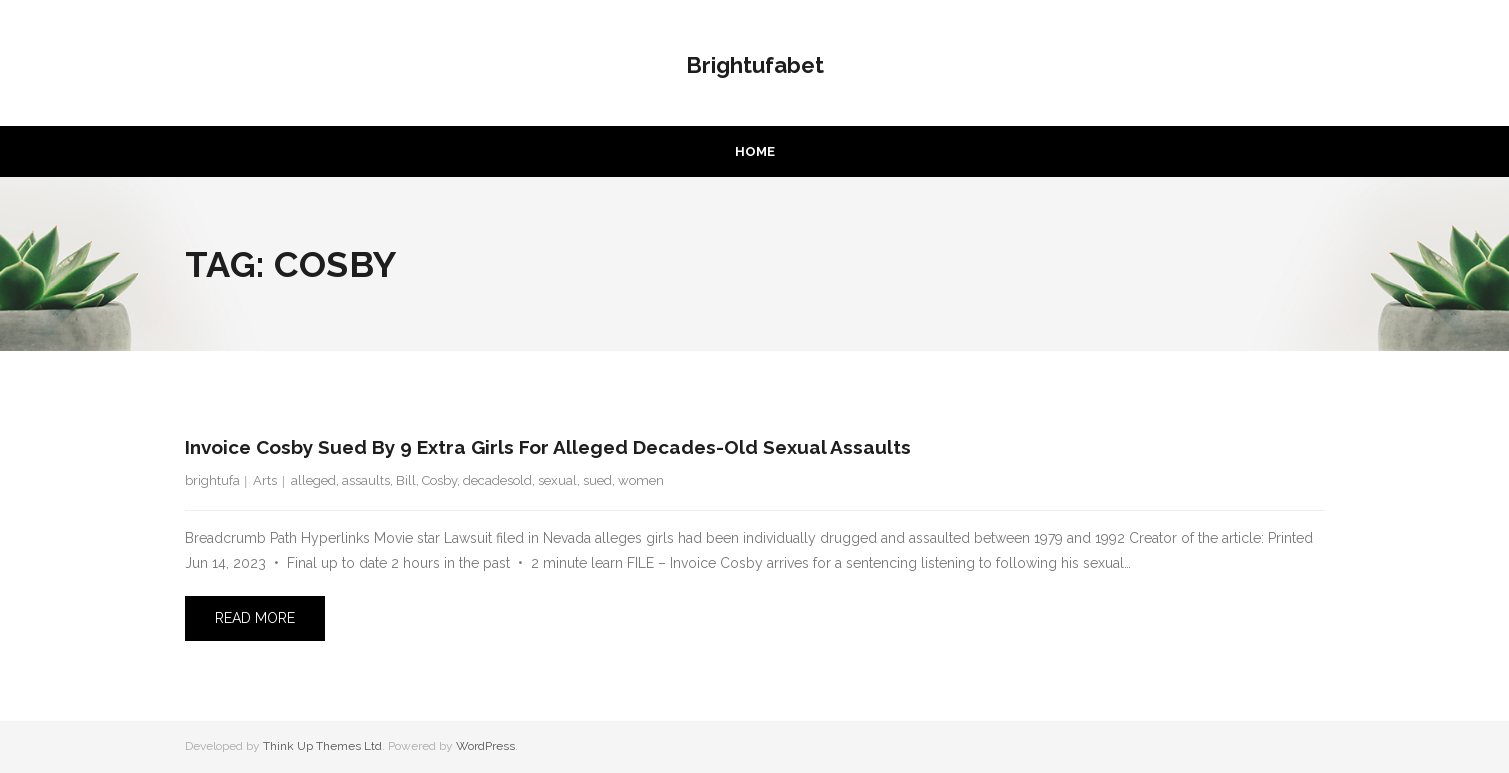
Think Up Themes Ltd (322, 746)
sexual (557, 480)
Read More (255, 618)
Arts (265, 480)
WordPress (485, 746)
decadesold (497, 480)
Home (755, 151)
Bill (406, 480)
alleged (313, 480)
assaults (366, 480)
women (641, 480)
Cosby (439, 480)
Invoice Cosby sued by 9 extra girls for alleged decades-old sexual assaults (548, 447)
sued (597, 480)
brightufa (212, 480)
